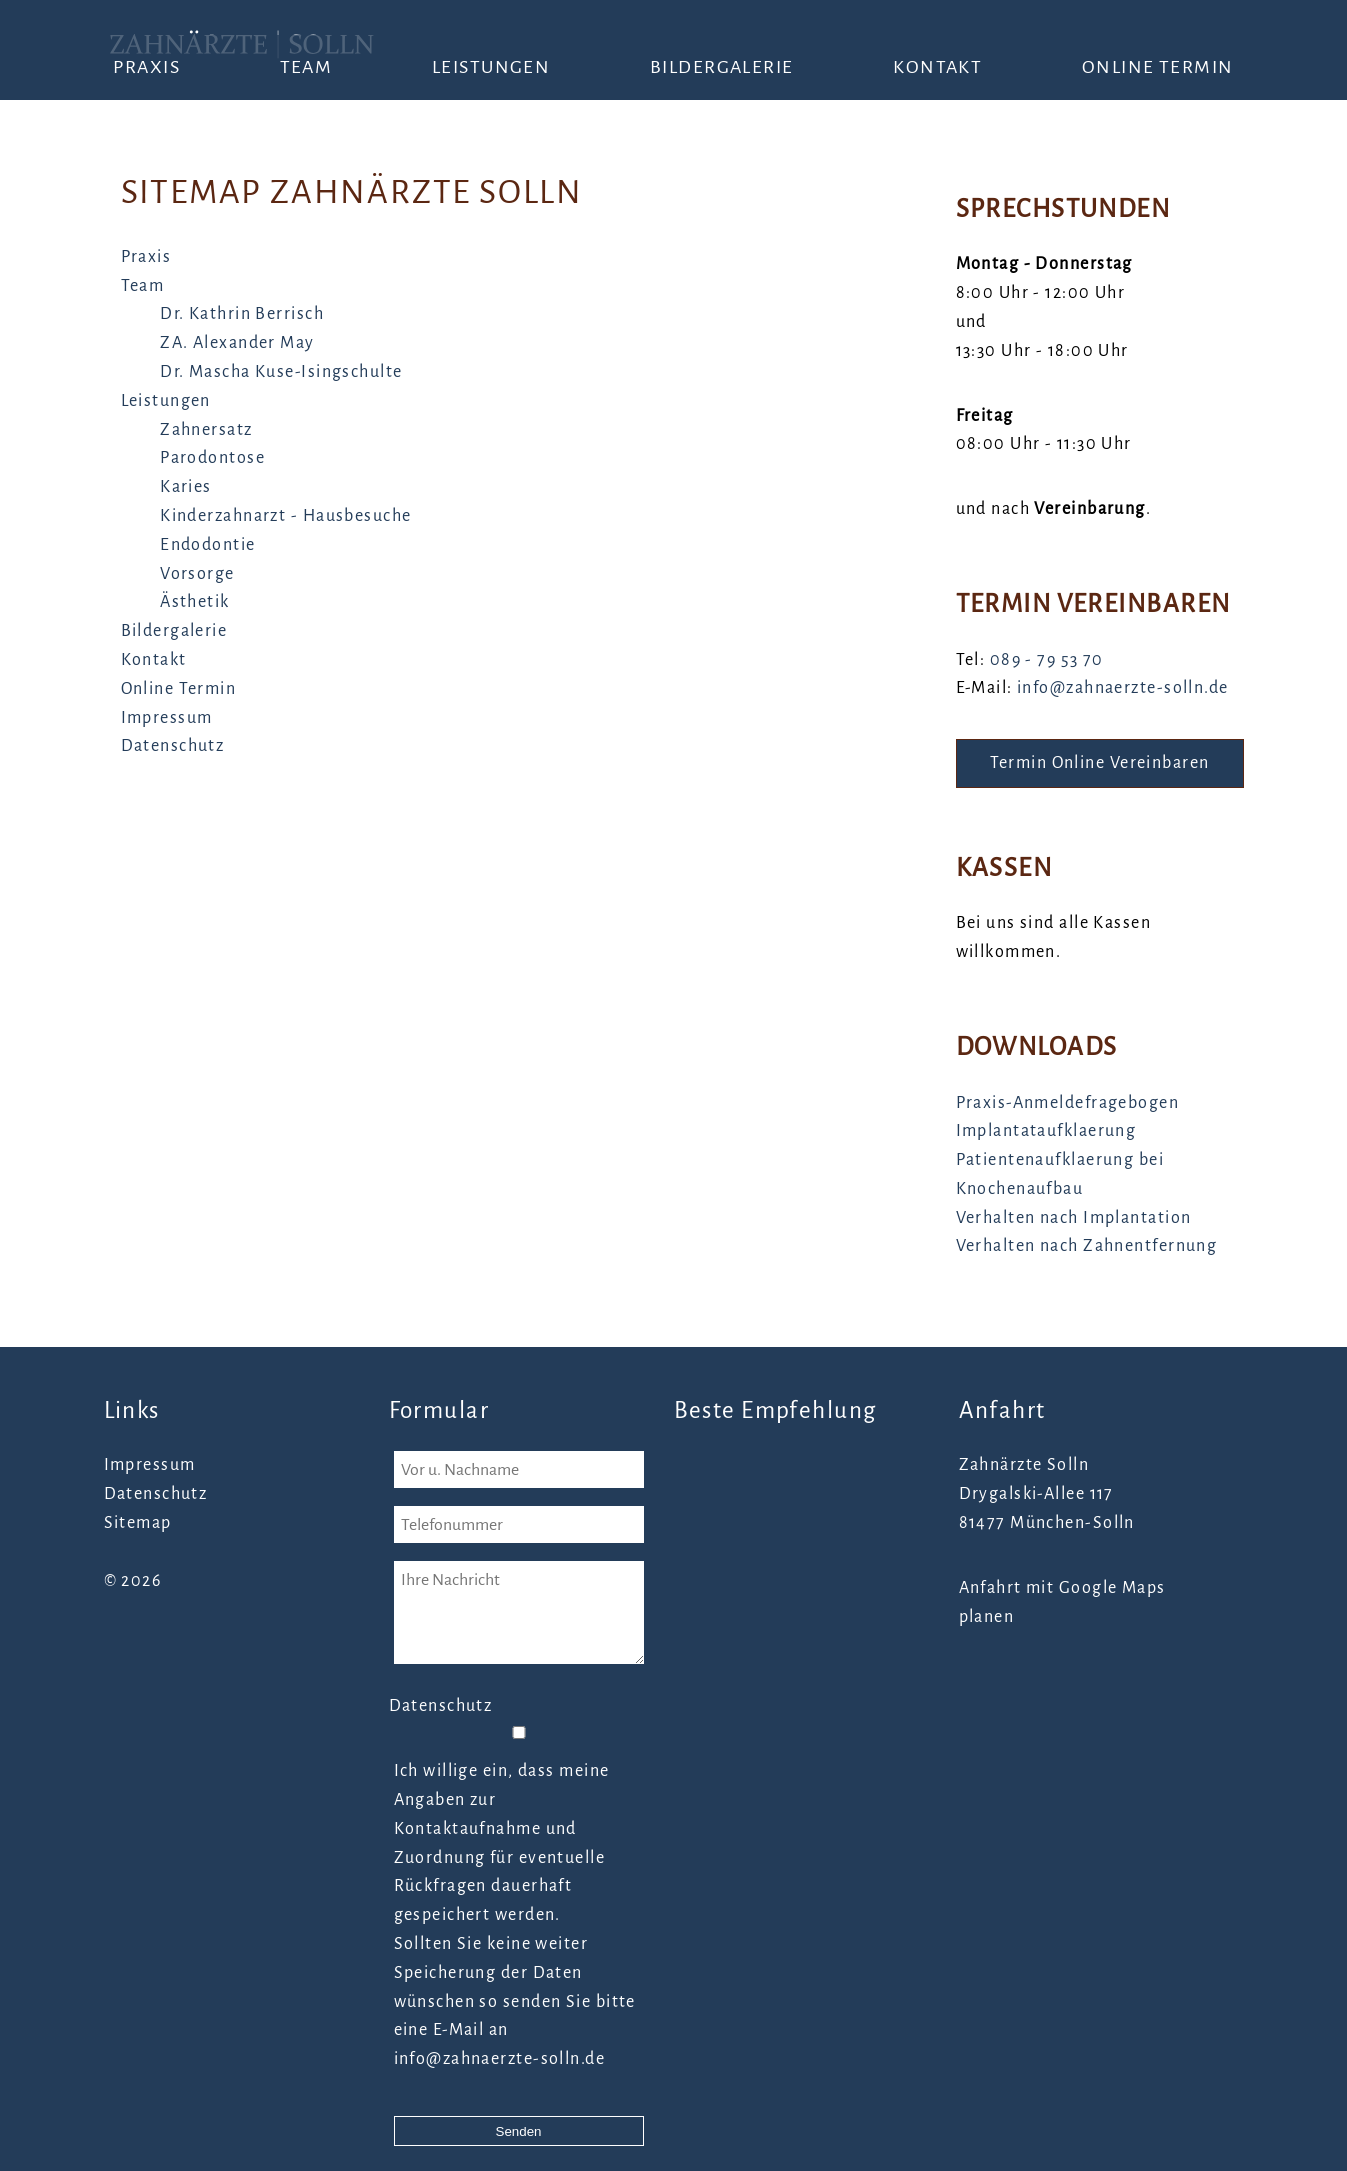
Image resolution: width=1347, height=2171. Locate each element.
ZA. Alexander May (237, 343)
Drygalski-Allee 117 (1036, 1494)
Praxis (146, 67)
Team (306, 67)
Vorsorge (197, 574)
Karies (186, 487)
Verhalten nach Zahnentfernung (1087, 1246)
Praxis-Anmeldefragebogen (1068, 1103)
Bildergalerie (722, 67)
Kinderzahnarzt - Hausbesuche (285, 516)
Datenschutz (173, 746)
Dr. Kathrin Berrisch (242, 314)
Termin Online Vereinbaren (1100, 763)
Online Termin (1158, 67)
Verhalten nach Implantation (1074, 1218)
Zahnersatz (206, 430)
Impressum (167, 718)
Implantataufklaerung (1046, 1131)
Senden (519, 2131)
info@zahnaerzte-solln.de (1123, 688)
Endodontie (207, 545)
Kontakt (937, 67)
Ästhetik (195, 602)
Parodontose (212, 458)
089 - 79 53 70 (1047, 660)
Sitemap (138, 1523)
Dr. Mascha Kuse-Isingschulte (281, 372)
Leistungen (491, 67)
